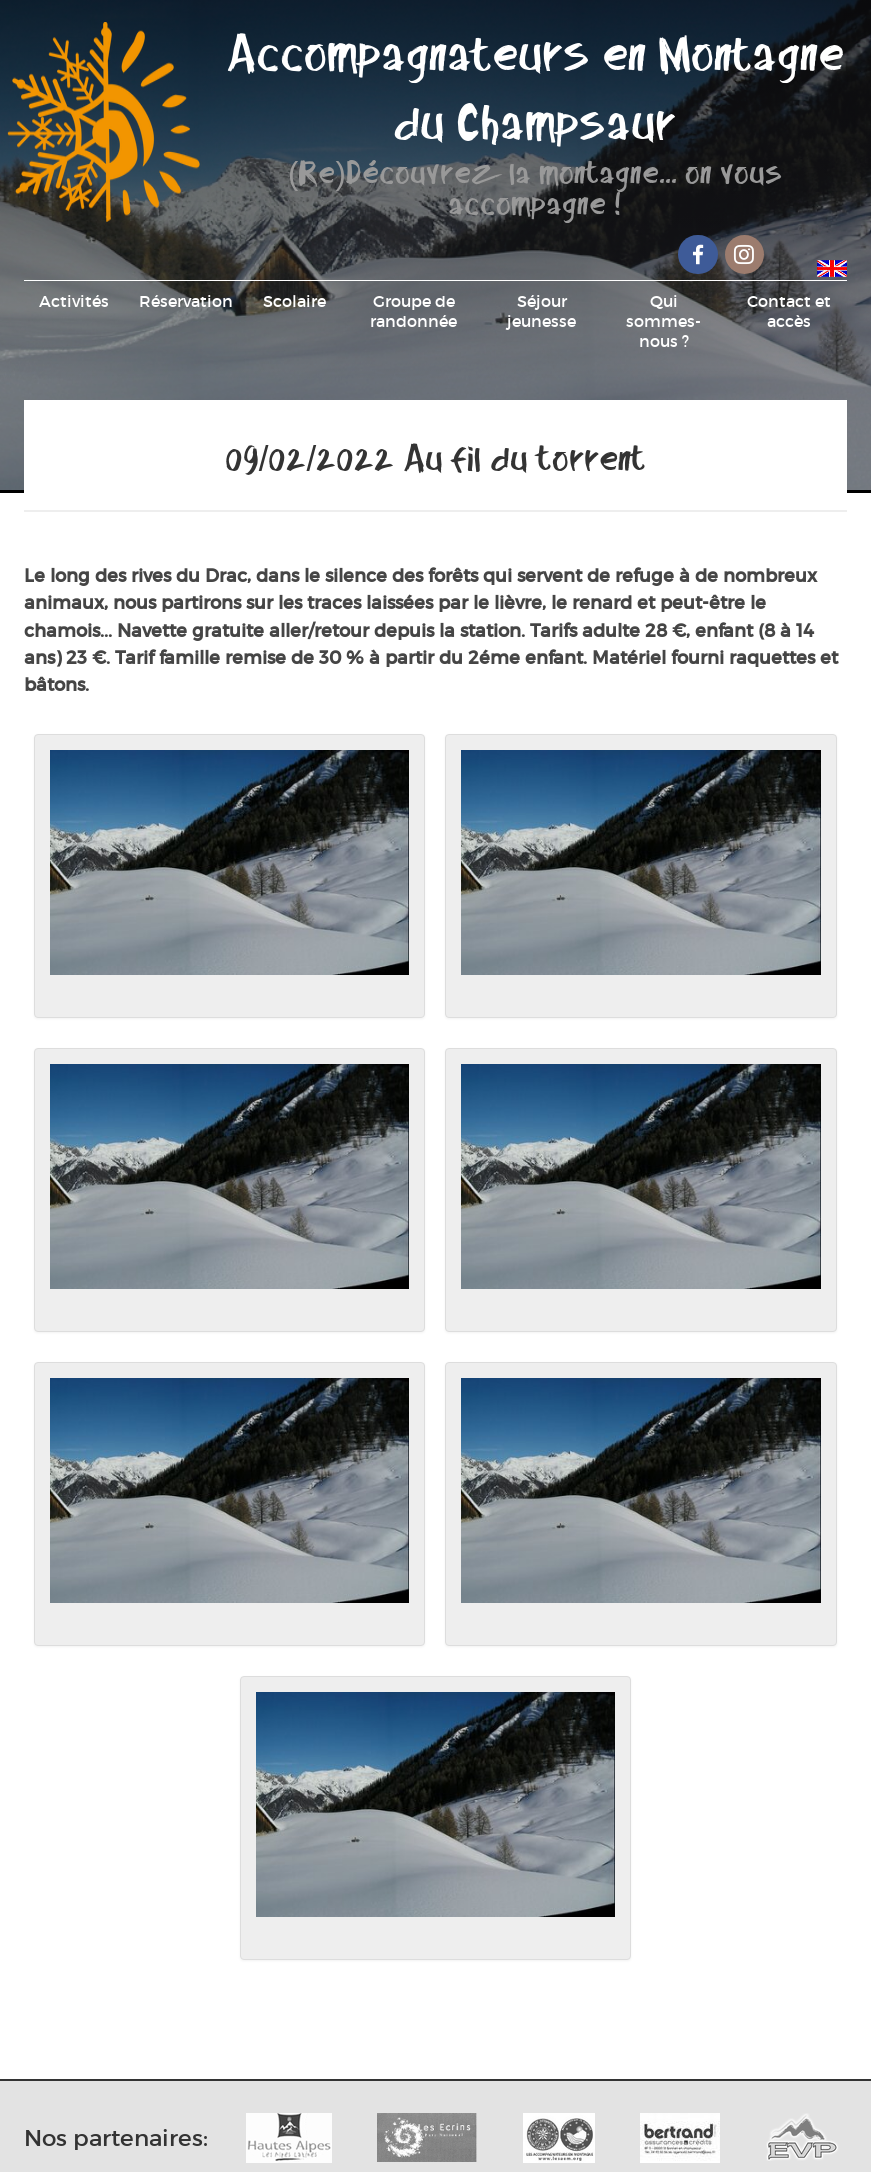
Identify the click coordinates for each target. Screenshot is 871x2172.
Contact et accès (789, 311)
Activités (74, 301)
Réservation (186, 301)
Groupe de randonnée (413, 311)
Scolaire (294, 301)
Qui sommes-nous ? (663, 321)
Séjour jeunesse (541, 311)
